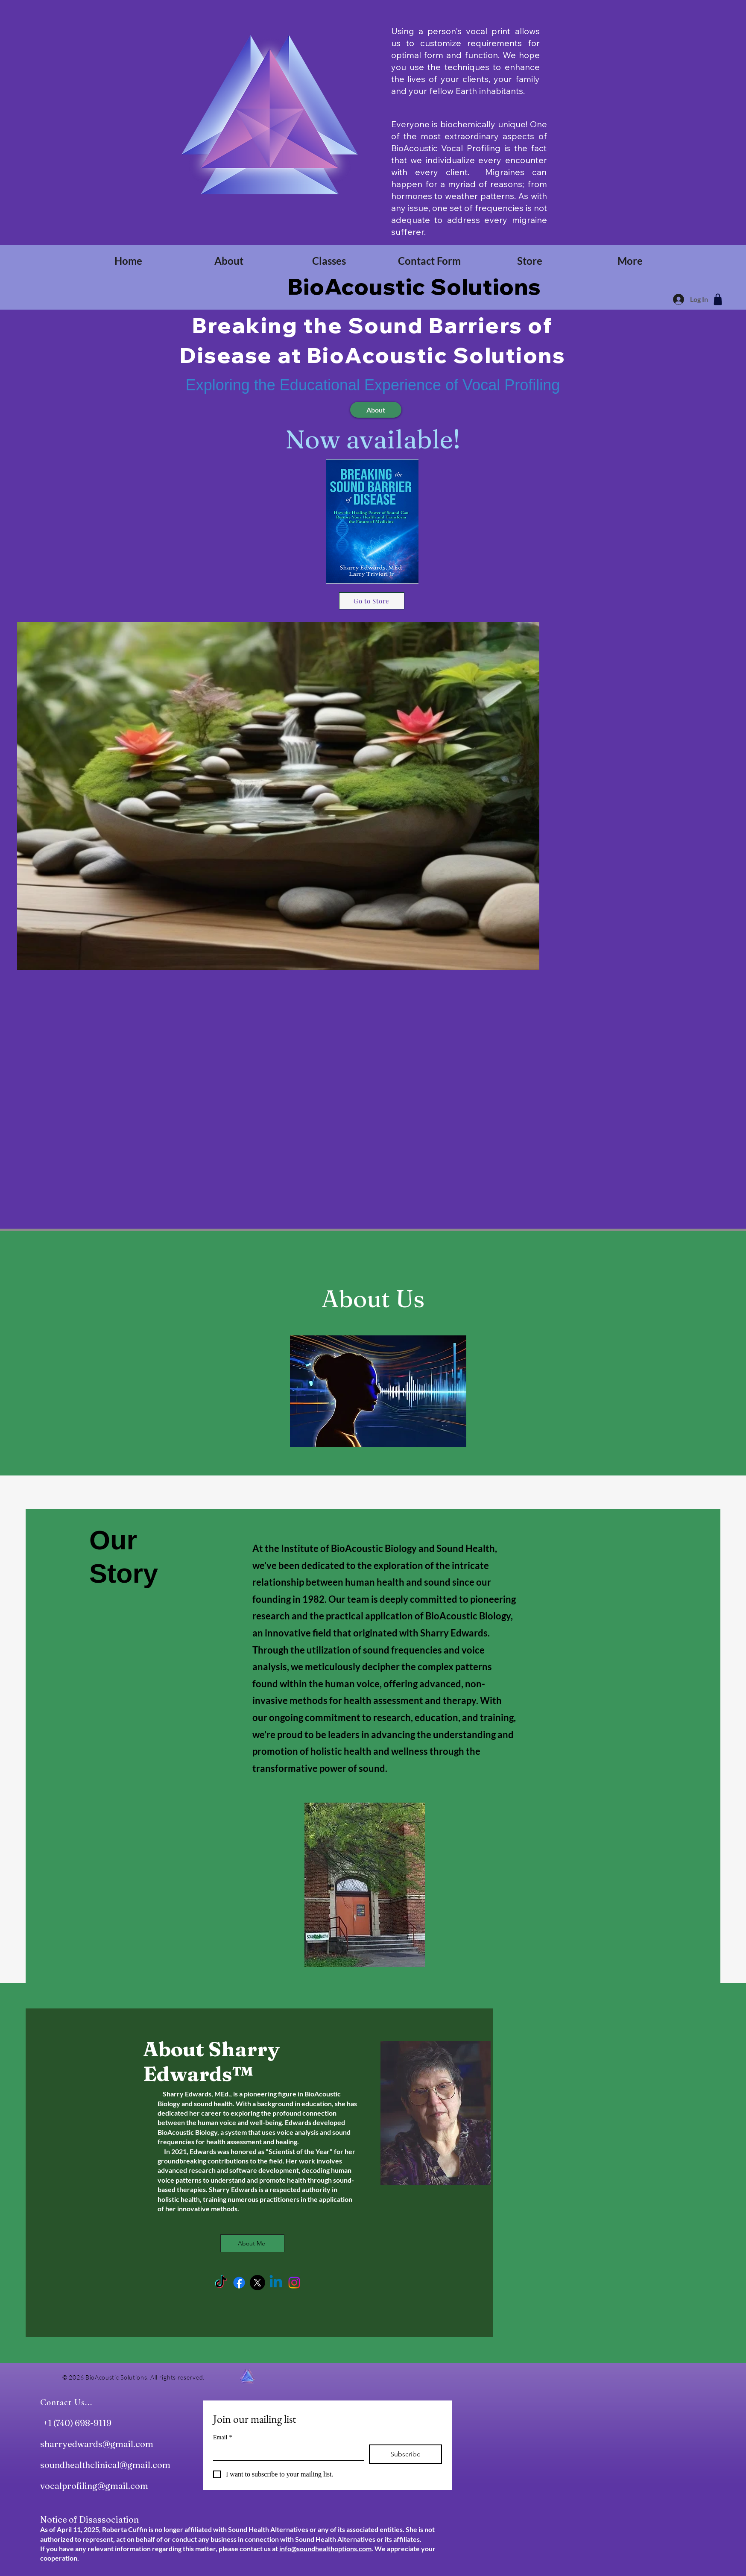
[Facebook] (239, 2282)
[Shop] (717, 299)
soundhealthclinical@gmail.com (105, 2464)
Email (222, 2437)
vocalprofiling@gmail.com (94, 2485)
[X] (257, 2282)
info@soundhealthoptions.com (325, 2548)
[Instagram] (294, 2282)
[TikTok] (220, 2282)
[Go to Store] (371, 600)
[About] (375, 410)
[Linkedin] (276, 2282)
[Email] (286, 2452)
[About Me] (252, 2243)
